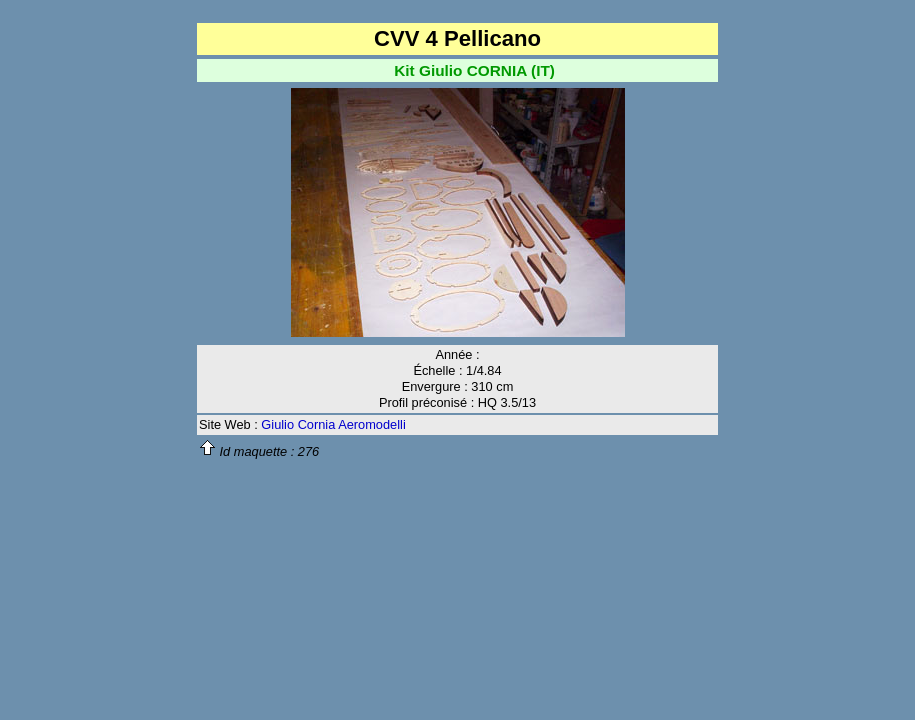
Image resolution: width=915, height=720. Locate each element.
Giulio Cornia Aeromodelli (333, 424)
